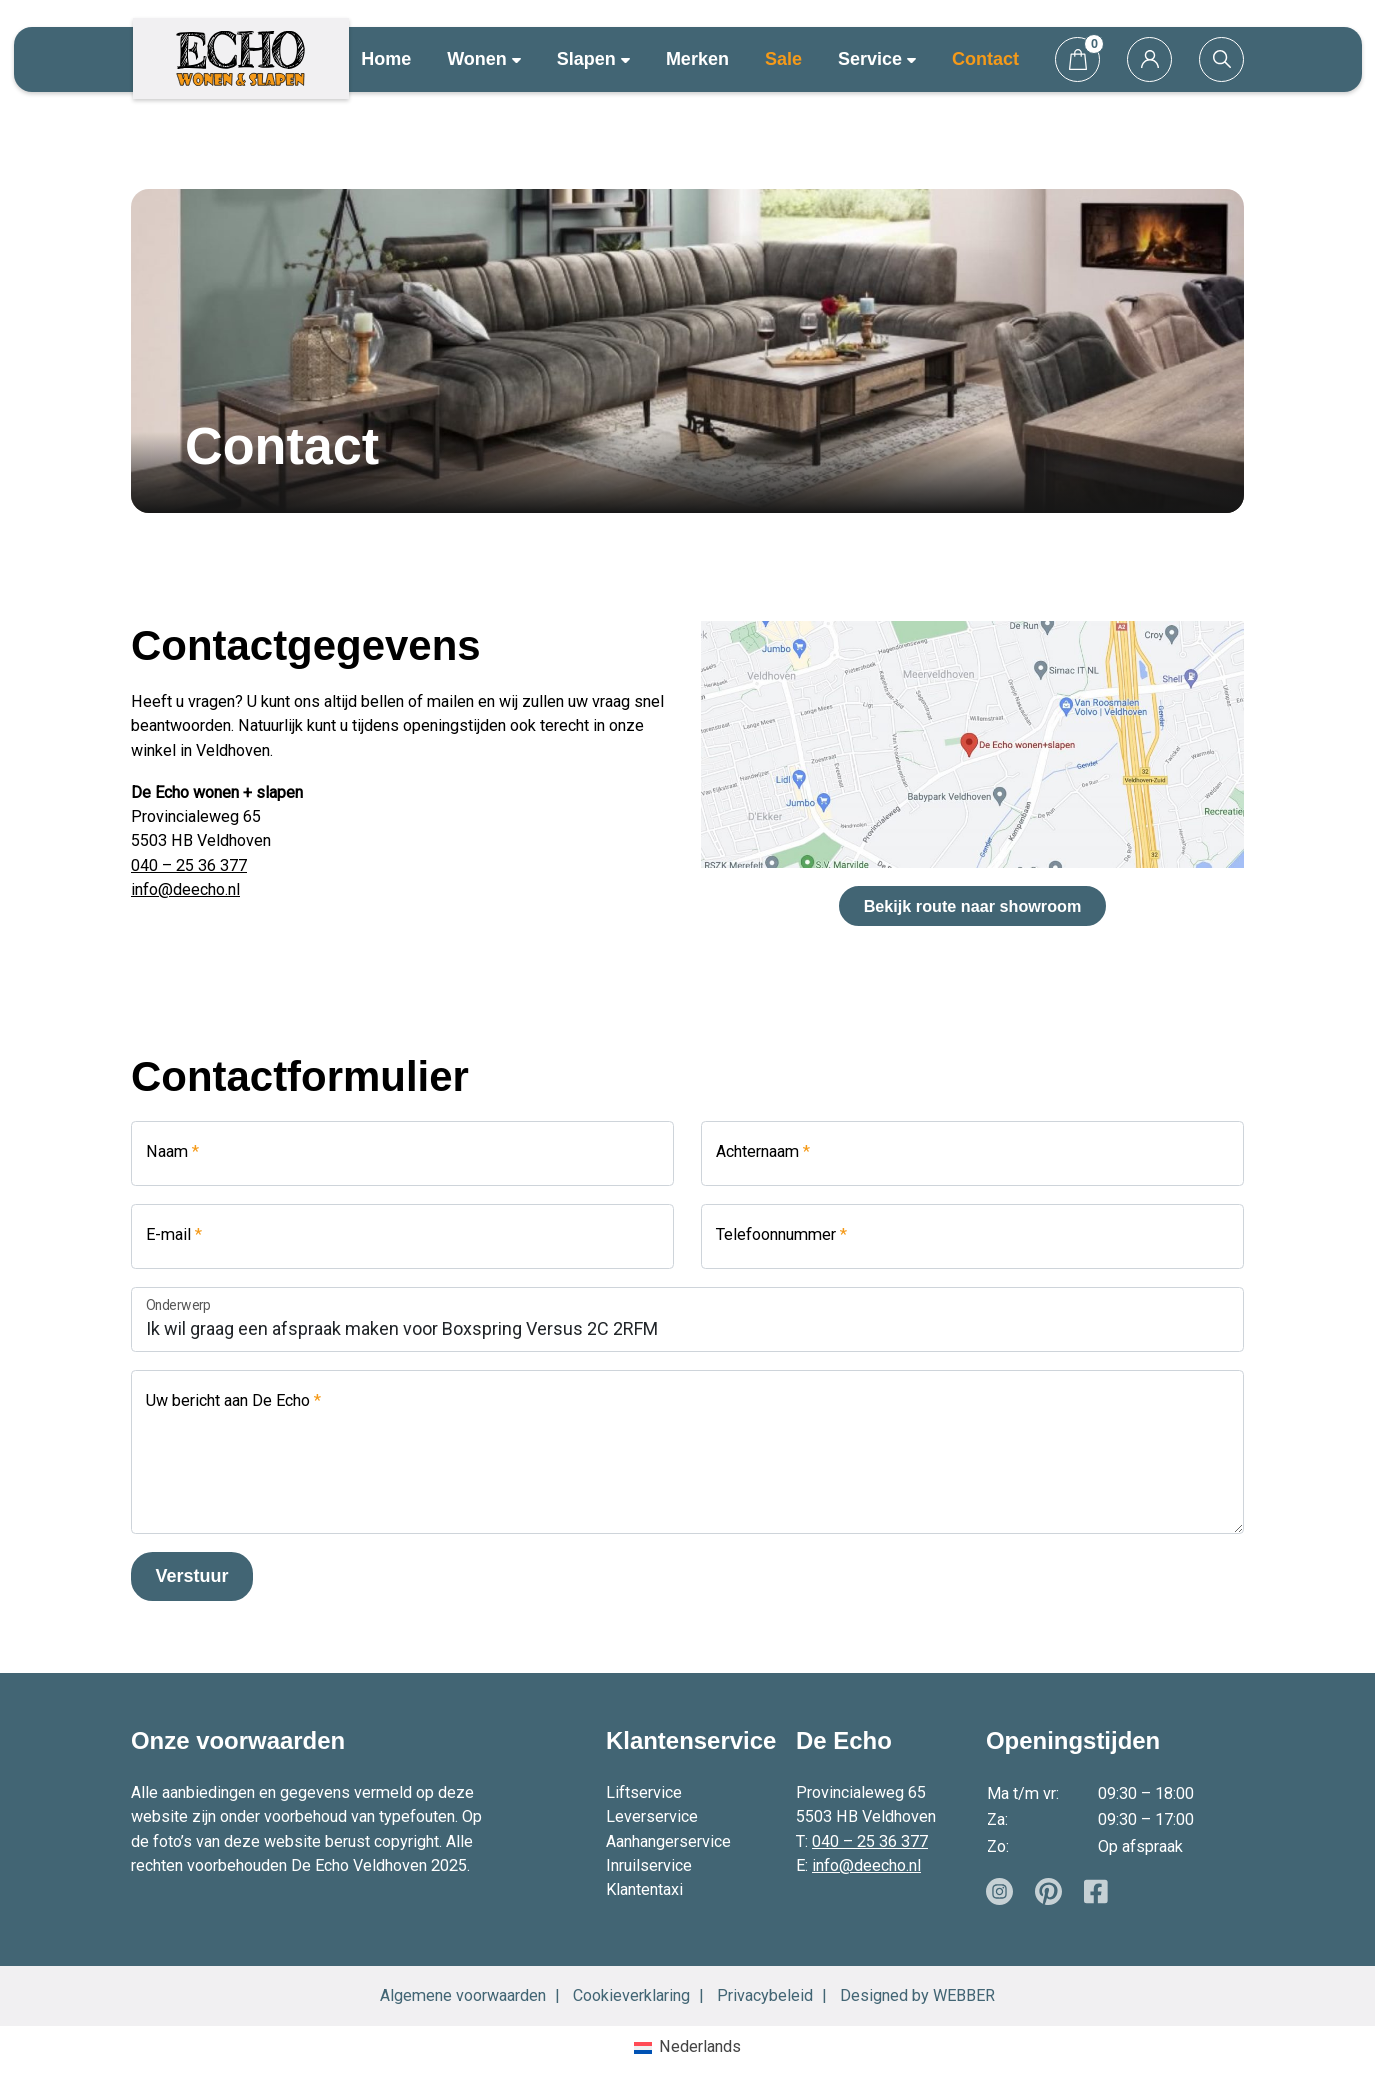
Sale (783, 59)
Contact (985, 59)
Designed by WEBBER (917, 1995)
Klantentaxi (644, 1889)
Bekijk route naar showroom (973, 906)
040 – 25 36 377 (189, 865)
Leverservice (652, 1816)
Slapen (593, 59)
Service (877, 59)
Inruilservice (649, 1865)
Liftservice (644, 1792)
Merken (697, 59)
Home (386, 59)
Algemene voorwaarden (463, 1995)
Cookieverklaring (631, 1995)
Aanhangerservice (668, 1841)
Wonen (484, 59)
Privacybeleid (765, 1995)
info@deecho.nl (185, 889)
